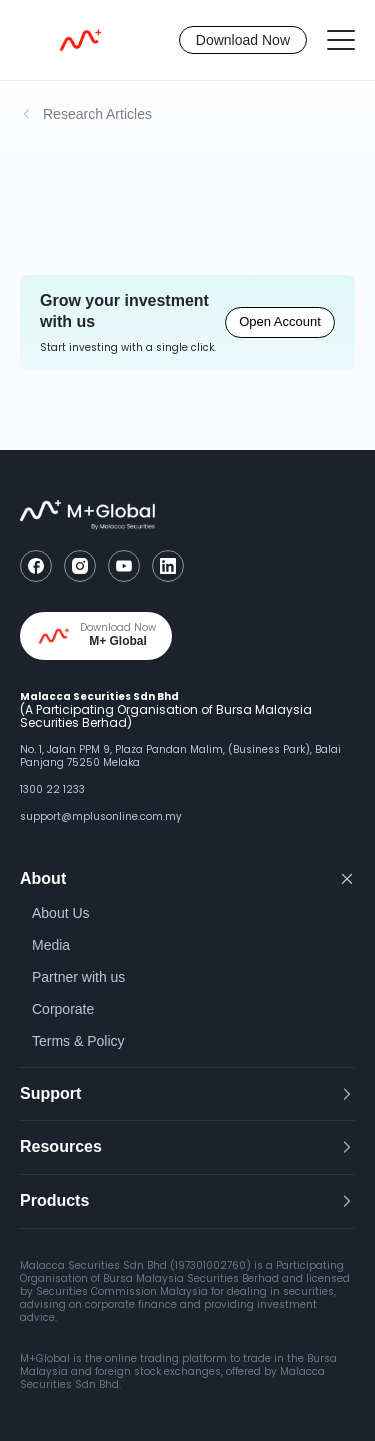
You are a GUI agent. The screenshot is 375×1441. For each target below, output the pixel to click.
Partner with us (78, 977)
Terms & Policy (78, 1041)
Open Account (280, 321)
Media (51, 945)
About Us (61, 913)
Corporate (63, 1009)
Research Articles (97, 114)
